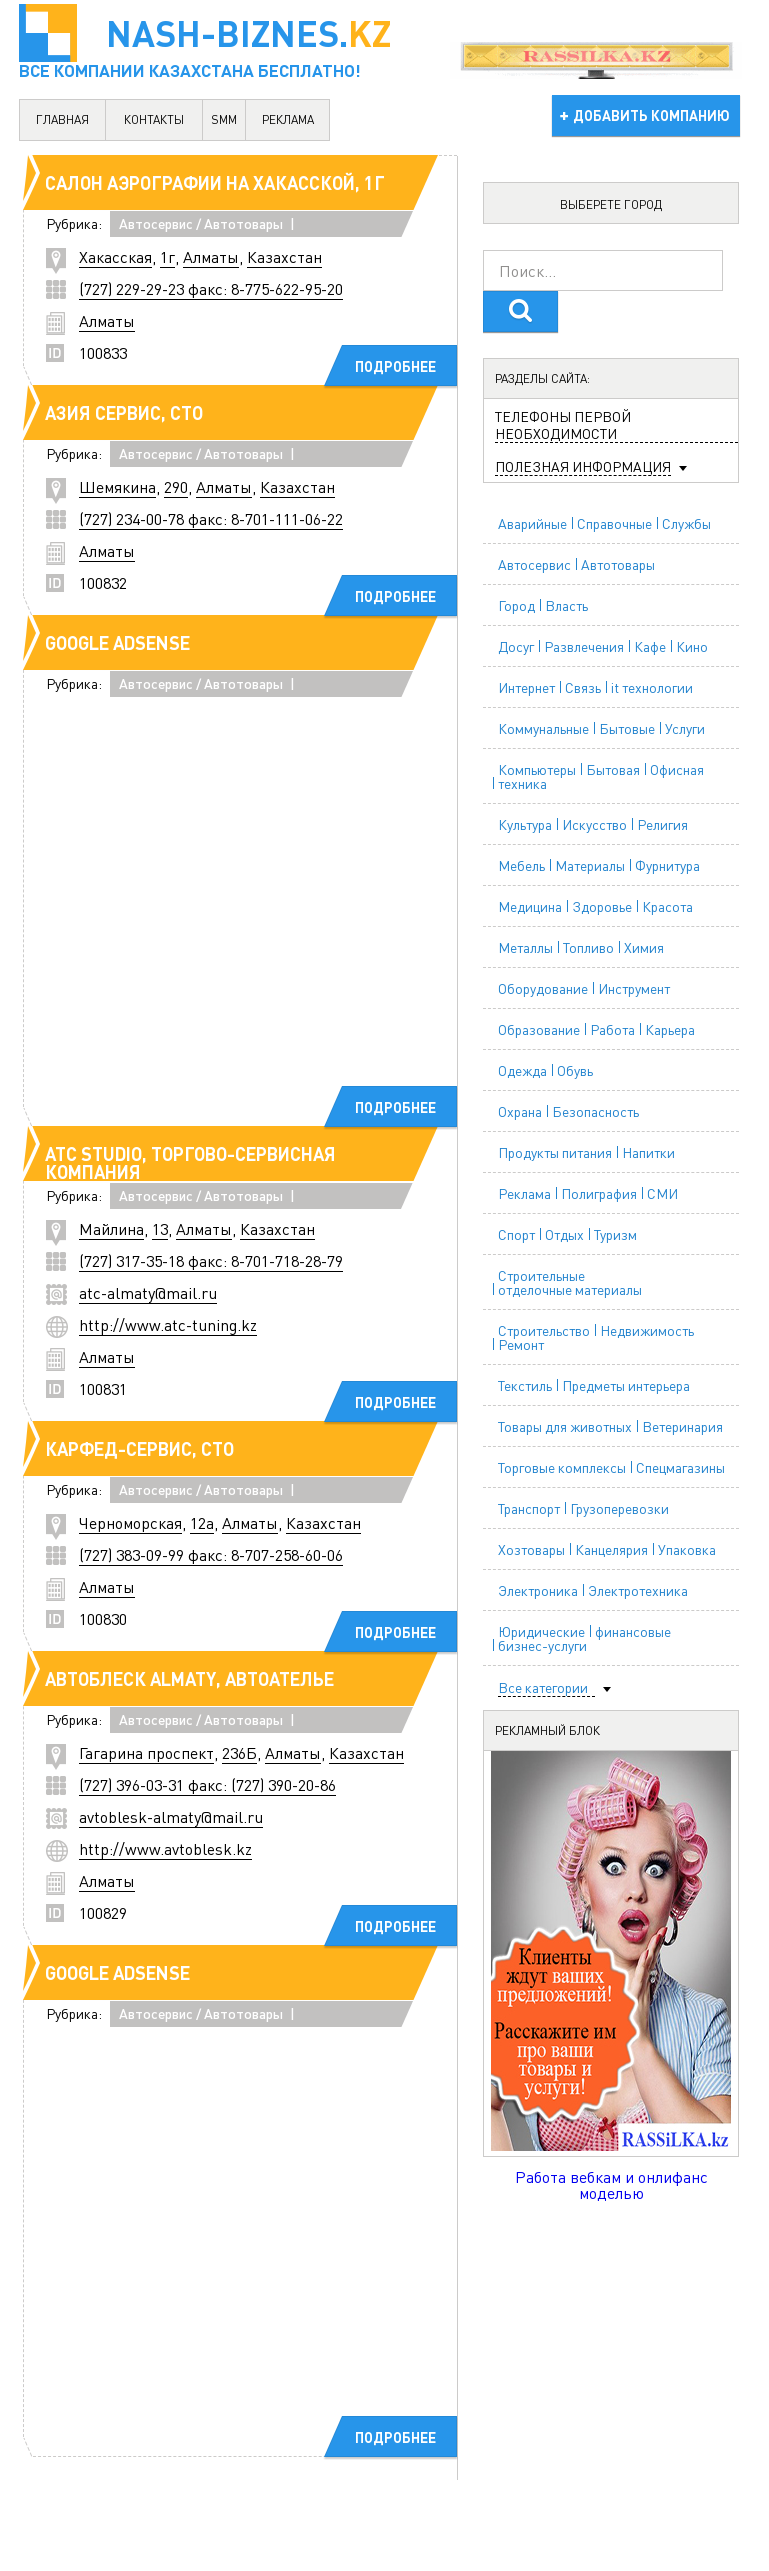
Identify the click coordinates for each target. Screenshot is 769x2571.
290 (176, 486)
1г (167, 256)
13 (160, 1228)
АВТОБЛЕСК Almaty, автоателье (189, 1678)
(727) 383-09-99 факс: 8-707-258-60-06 (211, 1554)
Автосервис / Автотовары (201, 223)
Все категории (543, 1687)
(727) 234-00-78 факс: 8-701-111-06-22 (211, 518)
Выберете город (611, 204)
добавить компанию (651, 115)
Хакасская (115, 256)
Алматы (211, 256)
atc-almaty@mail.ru (148, 1292)
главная (62, 119)
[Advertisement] (324, 915)
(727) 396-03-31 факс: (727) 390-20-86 (207, 1784)
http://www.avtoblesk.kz (165, 1848)
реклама (288, 119)
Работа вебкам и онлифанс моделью (611, 2184)
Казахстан (284, 256)
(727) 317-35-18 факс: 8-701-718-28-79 (211, 1260)
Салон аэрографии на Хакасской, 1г (215, 182)
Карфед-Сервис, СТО (139, 1448)
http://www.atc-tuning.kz (168, 1324)
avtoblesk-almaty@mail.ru (171, 1816)
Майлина (111, 1228)
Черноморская (130, 1522)
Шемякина (117, 486)
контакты (154, 119)
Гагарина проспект (146, 1752)
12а (202, 1522)
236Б (239, 1752)
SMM (224, 119)
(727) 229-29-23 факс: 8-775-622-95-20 (211, 288)
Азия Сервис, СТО (124, 412)
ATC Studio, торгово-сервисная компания (190, 1162)
